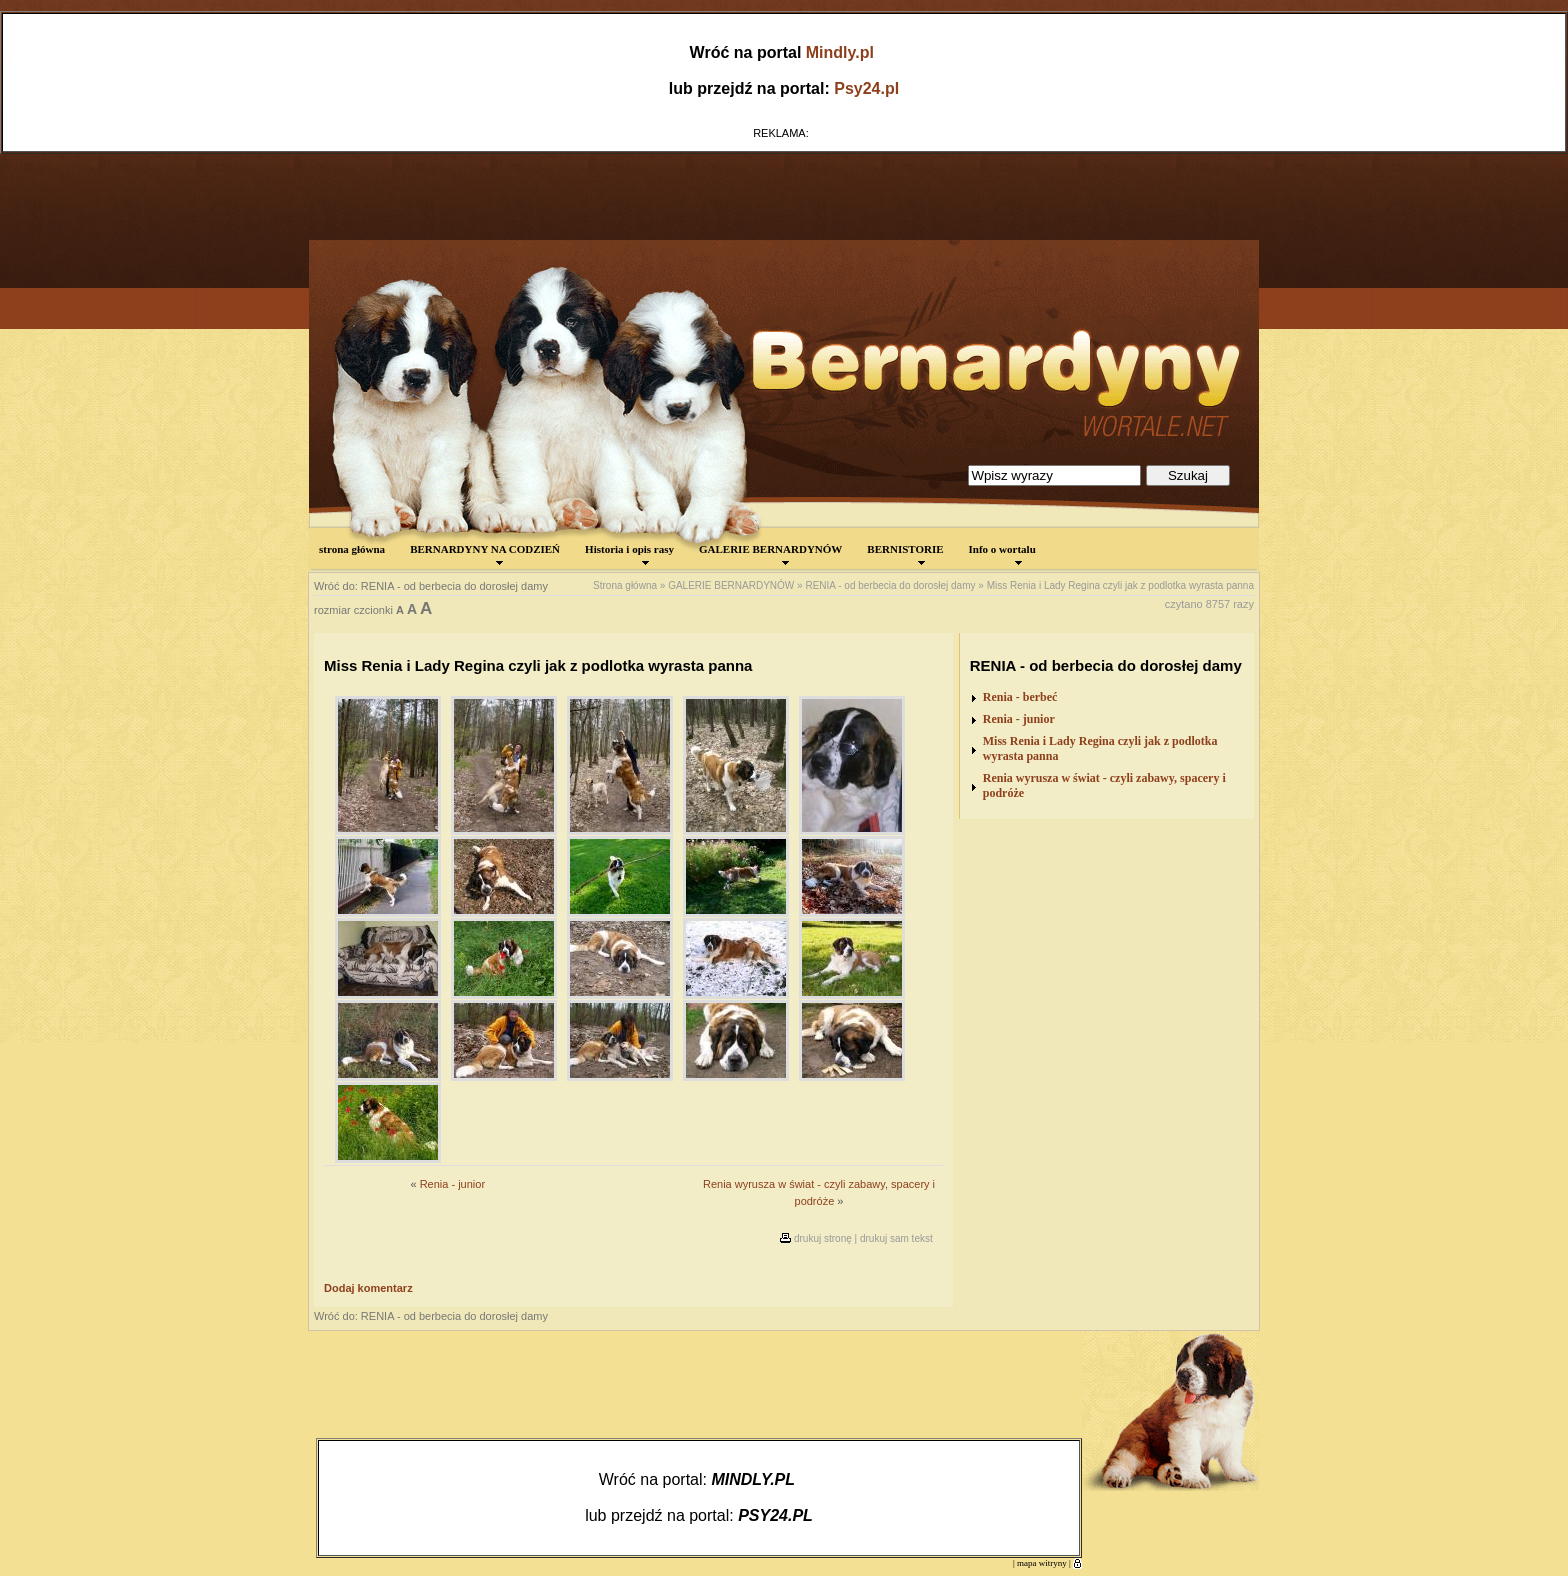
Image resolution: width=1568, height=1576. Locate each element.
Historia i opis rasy (629, 554)
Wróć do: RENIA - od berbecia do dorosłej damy (431, 586)
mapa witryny (1042, 1563)
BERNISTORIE (905, 554)
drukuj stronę (823, 1238)
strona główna (352, 549)
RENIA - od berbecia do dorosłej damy (890, 585)
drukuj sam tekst (896, 1238)
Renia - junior (452, 1184)
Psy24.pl (866, 88)
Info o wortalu (1002, 554)
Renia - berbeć (1020, 697)
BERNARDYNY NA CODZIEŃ (485, 554)
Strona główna (625, 585)
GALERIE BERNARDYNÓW (770, 554)
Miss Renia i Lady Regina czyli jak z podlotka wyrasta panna (1120, 585)
